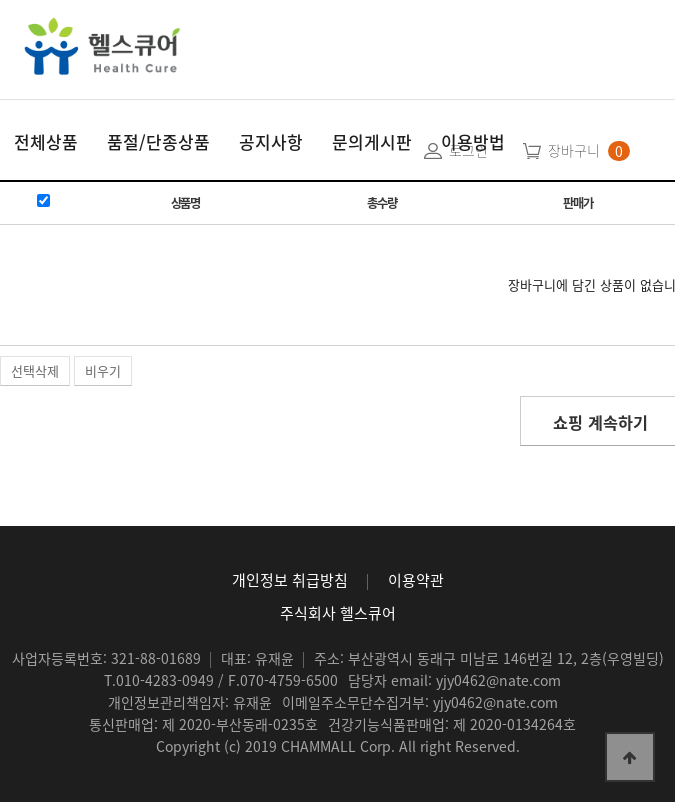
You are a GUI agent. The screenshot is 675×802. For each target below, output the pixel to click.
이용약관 (416, 580)
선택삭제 (35, 370)
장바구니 (574, 150)
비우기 (103, 370)
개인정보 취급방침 (290, 580)
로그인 (468, 150)
